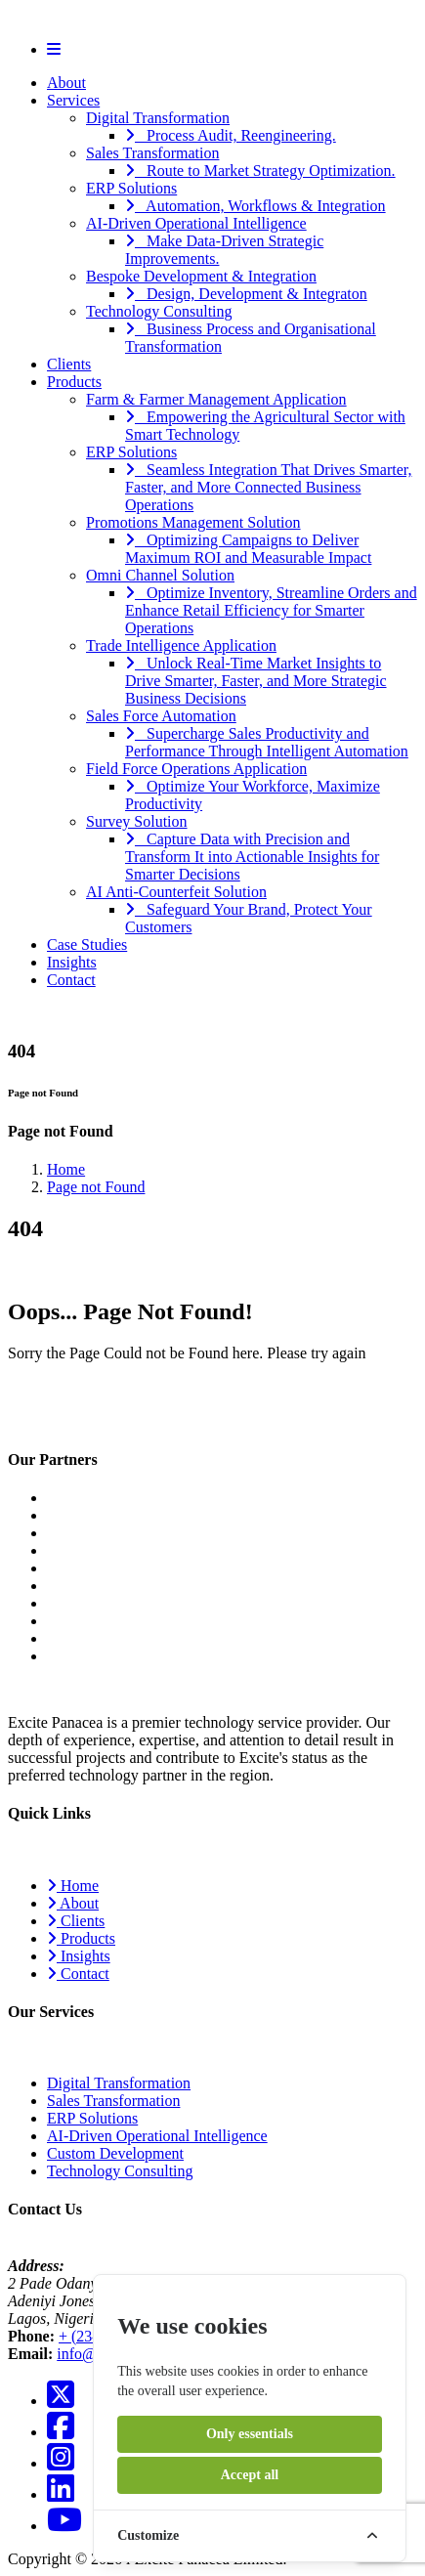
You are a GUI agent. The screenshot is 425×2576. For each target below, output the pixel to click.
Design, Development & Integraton (246, 293)
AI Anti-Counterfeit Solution (176, 891)
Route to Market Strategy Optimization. (260, 170)
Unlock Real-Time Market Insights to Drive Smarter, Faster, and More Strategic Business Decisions (256, 681)
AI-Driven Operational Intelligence (196, 223)
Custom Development (115, 2153)
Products (74, 381)
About (66, 82)
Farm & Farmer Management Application (216, 399)
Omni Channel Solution (160, 575)
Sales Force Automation (161, 716)
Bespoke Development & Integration (201, 276)
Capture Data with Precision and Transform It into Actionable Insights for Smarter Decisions (252, 856)
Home (66, 1169)
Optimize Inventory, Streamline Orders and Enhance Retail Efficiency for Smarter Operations (271, 610)
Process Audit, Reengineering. (230, 135)
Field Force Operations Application (196, 768)
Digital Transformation (158, 117)
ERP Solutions (131, 188)
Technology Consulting (159, 311)
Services (73, 100)
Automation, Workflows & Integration (255, 205)
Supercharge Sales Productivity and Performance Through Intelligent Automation (266, 742)
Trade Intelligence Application (181, 645)
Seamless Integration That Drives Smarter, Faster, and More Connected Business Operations (268, 487)
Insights (72, 962)
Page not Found (96, 1187)
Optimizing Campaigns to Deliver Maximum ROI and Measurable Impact (248, 549)
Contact (71, 979)
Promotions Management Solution (193, 522)
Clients (69, 364)
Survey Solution (137, 821)
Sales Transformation (152, 153)
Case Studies (87, 944)
